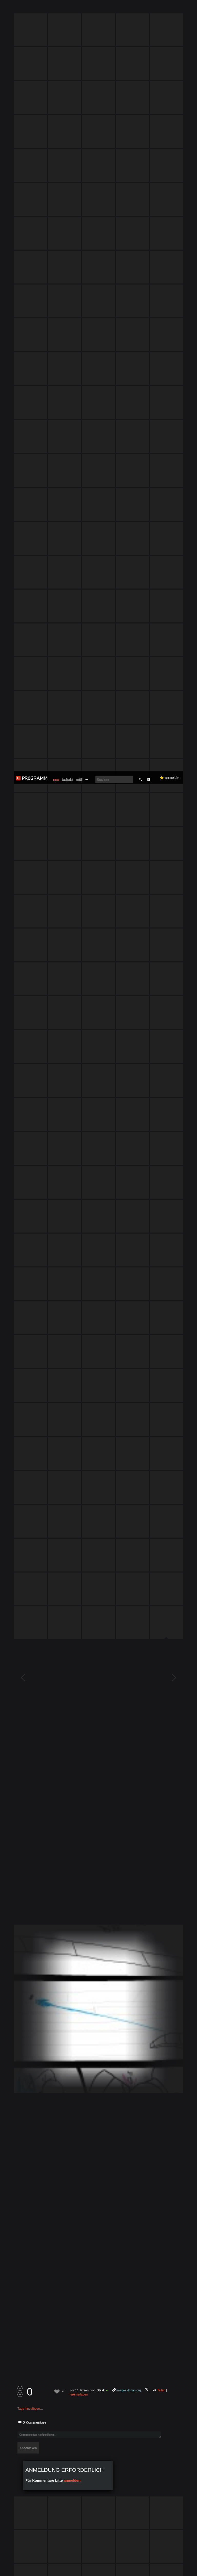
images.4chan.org (128, 1577)
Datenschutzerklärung (140, 2569)
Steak (101, 1577)
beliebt (67, 8)
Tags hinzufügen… (30, 1595)
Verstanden (180, 2566)
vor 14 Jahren (79, 1577)
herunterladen (78, 1581)
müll (79, 9)
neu (56, 9)
